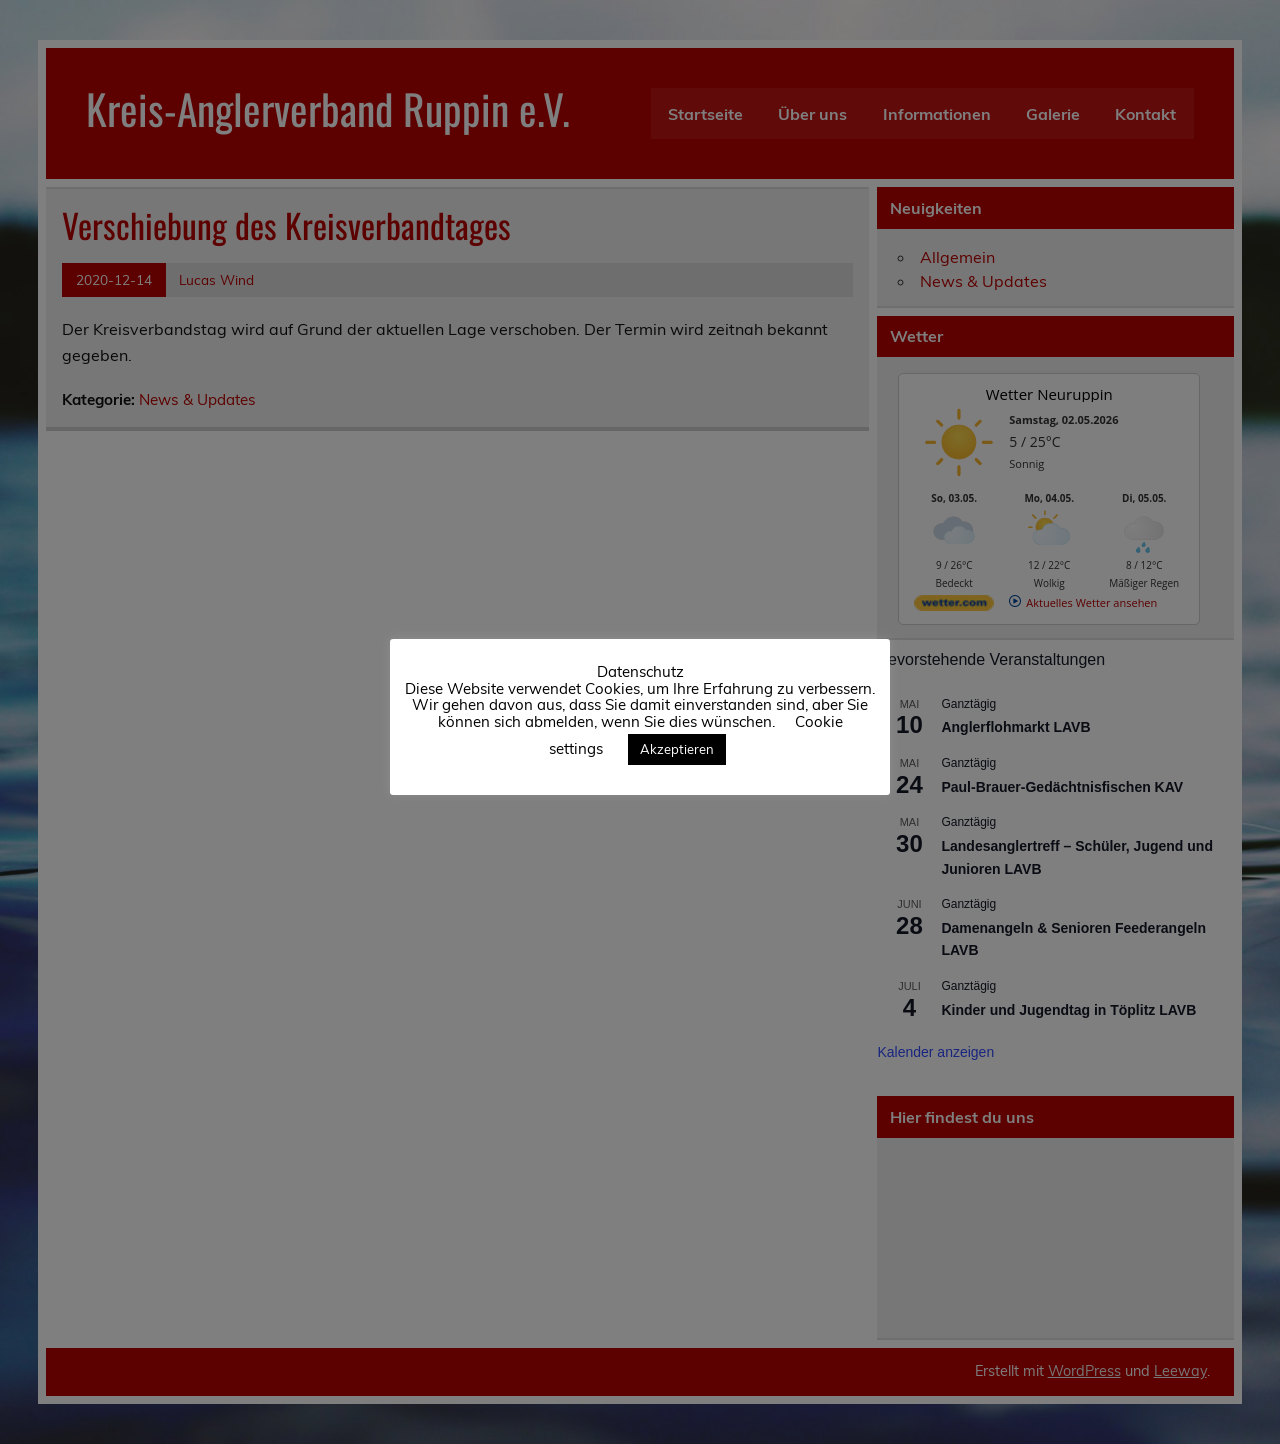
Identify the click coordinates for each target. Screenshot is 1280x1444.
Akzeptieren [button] (677, 749)
